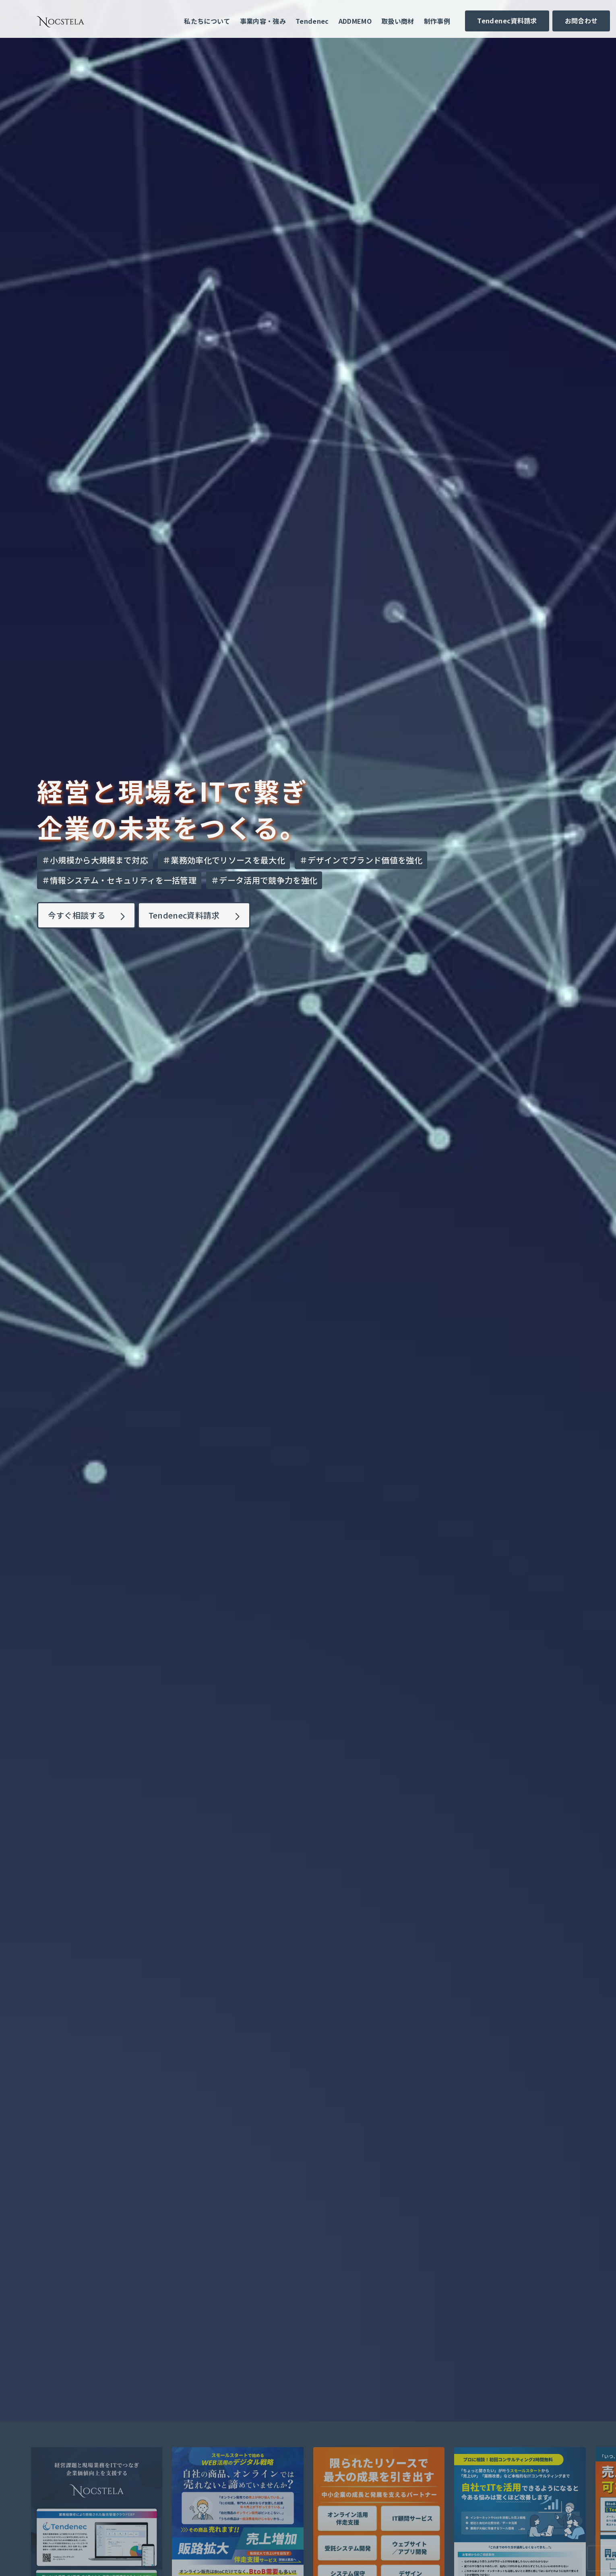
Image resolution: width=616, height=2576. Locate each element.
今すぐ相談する (77, 915)
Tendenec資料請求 (507, 20)
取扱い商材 (397, 21)
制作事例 (437, 21)
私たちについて (207, 21)
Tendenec (312, 21)
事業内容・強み (263, 21)
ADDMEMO (355, 21)
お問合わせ (581, 20)
